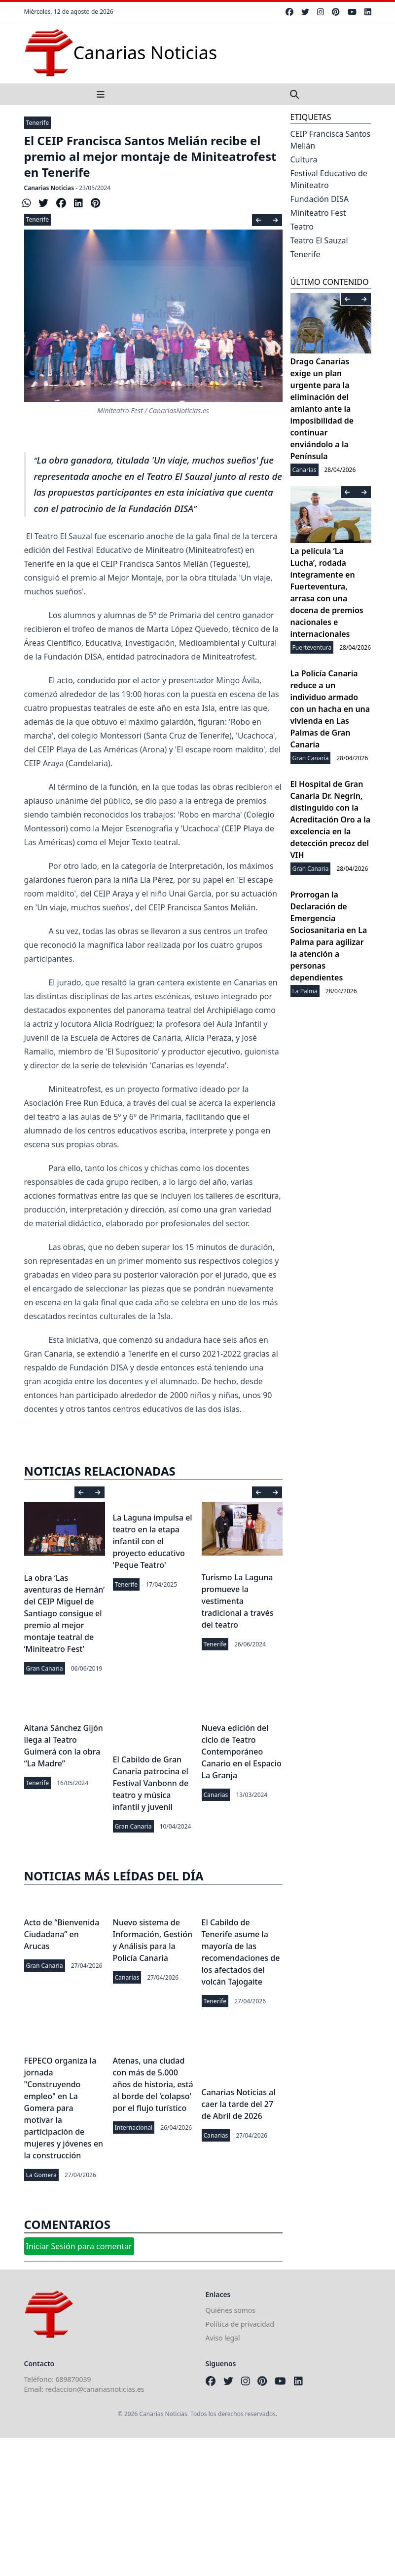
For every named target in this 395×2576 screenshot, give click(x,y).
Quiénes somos (230, 2310)
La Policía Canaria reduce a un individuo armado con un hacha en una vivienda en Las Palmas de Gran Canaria (330, 709)
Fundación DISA (319, 199)
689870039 (73, 2379)
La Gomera (41, 2175)
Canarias (216, 1795)
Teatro (302, 226)
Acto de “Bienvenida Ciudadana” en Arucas (62, 1934)
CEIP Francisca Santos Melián (330, 139)
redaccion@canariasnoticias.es (94, 2389)
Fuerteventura (312, 647)
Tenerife (37, 122)
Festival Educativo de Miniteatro (328, 179)
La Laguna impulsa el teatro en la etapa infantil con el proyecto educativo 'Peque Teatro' (152, 1541)
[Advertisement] (197, 2507)
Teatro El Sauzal (319, 240)
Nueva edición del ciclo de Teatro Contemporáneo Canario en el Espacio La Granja (242, 1751)
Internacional (134, 2127)
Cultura (304, 159)
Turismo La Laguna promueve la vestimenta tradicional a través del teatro (238, 1601)
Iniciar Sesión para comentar (79, 2246)
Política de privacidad (240, 2324)
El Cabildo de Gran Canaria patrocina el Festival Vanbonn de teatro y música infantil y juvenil (151, 1783)
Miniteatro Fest (318, 212)
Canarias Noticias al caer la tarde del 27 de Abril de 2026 (239, 2104)
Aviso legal (223, 2337)
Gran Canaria (44, 1668)
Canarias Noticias (49, 188)
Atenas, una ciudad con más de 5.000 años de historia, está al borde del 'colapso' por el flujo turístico (153, 2084)
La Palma (305, 991)
